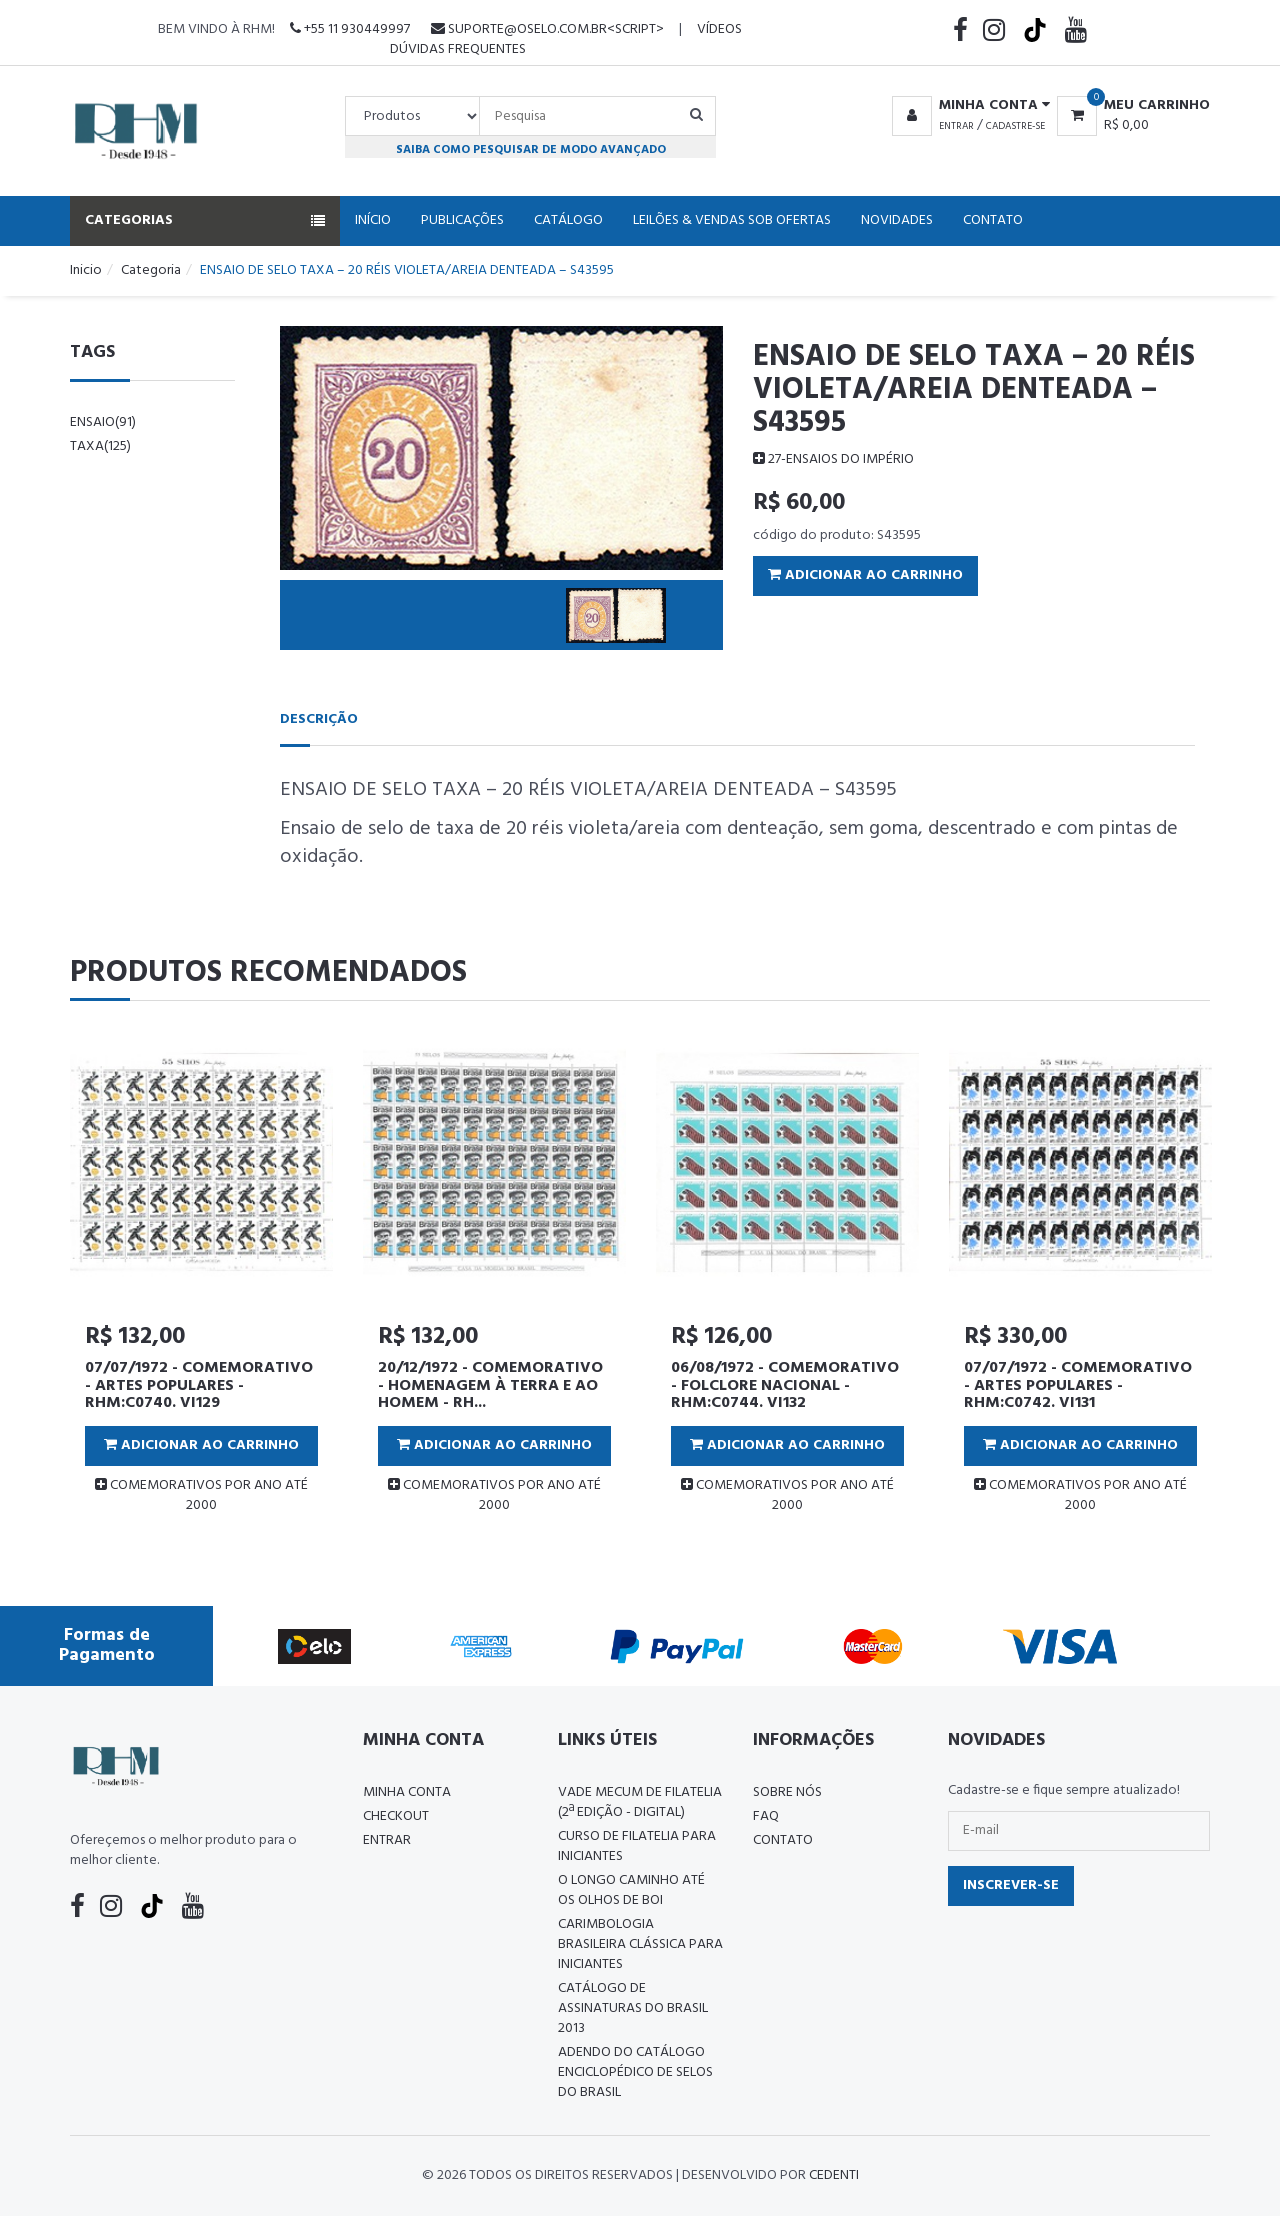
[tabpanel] (201, 1281)
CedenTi (834, 2175)
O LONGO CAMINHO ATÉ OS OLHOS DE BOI (631, 1890)
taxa (100, 446)
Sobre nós (787, 1792)
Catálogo (568, 220)
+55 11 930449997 (350, 29)
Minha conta (407, 1792)
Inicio (86, 270)
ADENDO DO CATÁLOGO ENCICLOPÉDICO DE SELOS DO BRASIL (635, 2072)
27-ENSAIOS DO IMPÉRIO (833, 459)
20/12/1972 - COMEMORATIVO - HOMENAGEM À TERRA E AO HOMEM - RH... (490, 1385)
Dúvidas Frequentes (458, 49)
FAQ (766, 1816)
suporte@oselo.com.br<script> (547, 29)
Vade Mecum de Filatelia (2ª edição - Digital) (640, 1802)
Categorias (205, 220)
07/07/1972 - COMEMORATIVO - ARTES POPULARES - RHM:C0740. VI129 (199, 1385)
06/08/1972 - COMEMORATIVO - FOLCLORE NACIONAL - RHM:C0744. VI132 (785, 1385)
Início (373, 220)
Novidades (897, 220)
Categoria (151, 270)
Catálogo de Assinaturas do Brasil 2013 (633, 2008)
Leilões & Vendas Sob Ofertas (732, 220)
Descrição (319, 719)
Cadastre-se (1015, 126)
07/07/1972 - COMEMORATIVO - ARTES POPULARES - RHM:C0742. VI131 (1078, 1385)
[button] (967, 106)
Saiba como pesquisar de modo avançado (531, 149)
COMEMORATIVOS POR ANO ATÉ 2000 (201, 1495)
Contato (993, 220)
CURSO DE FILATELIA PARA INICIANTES (637, 1846)
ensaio (103, 422)
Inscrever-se (1011, 1885)
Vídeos (719, 29)
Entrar (956, 126)
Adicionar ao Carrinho (865, 575)
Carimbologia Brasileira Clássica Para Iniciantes (640, 1944)
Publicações (462, 220)
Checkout (396, 1816)
